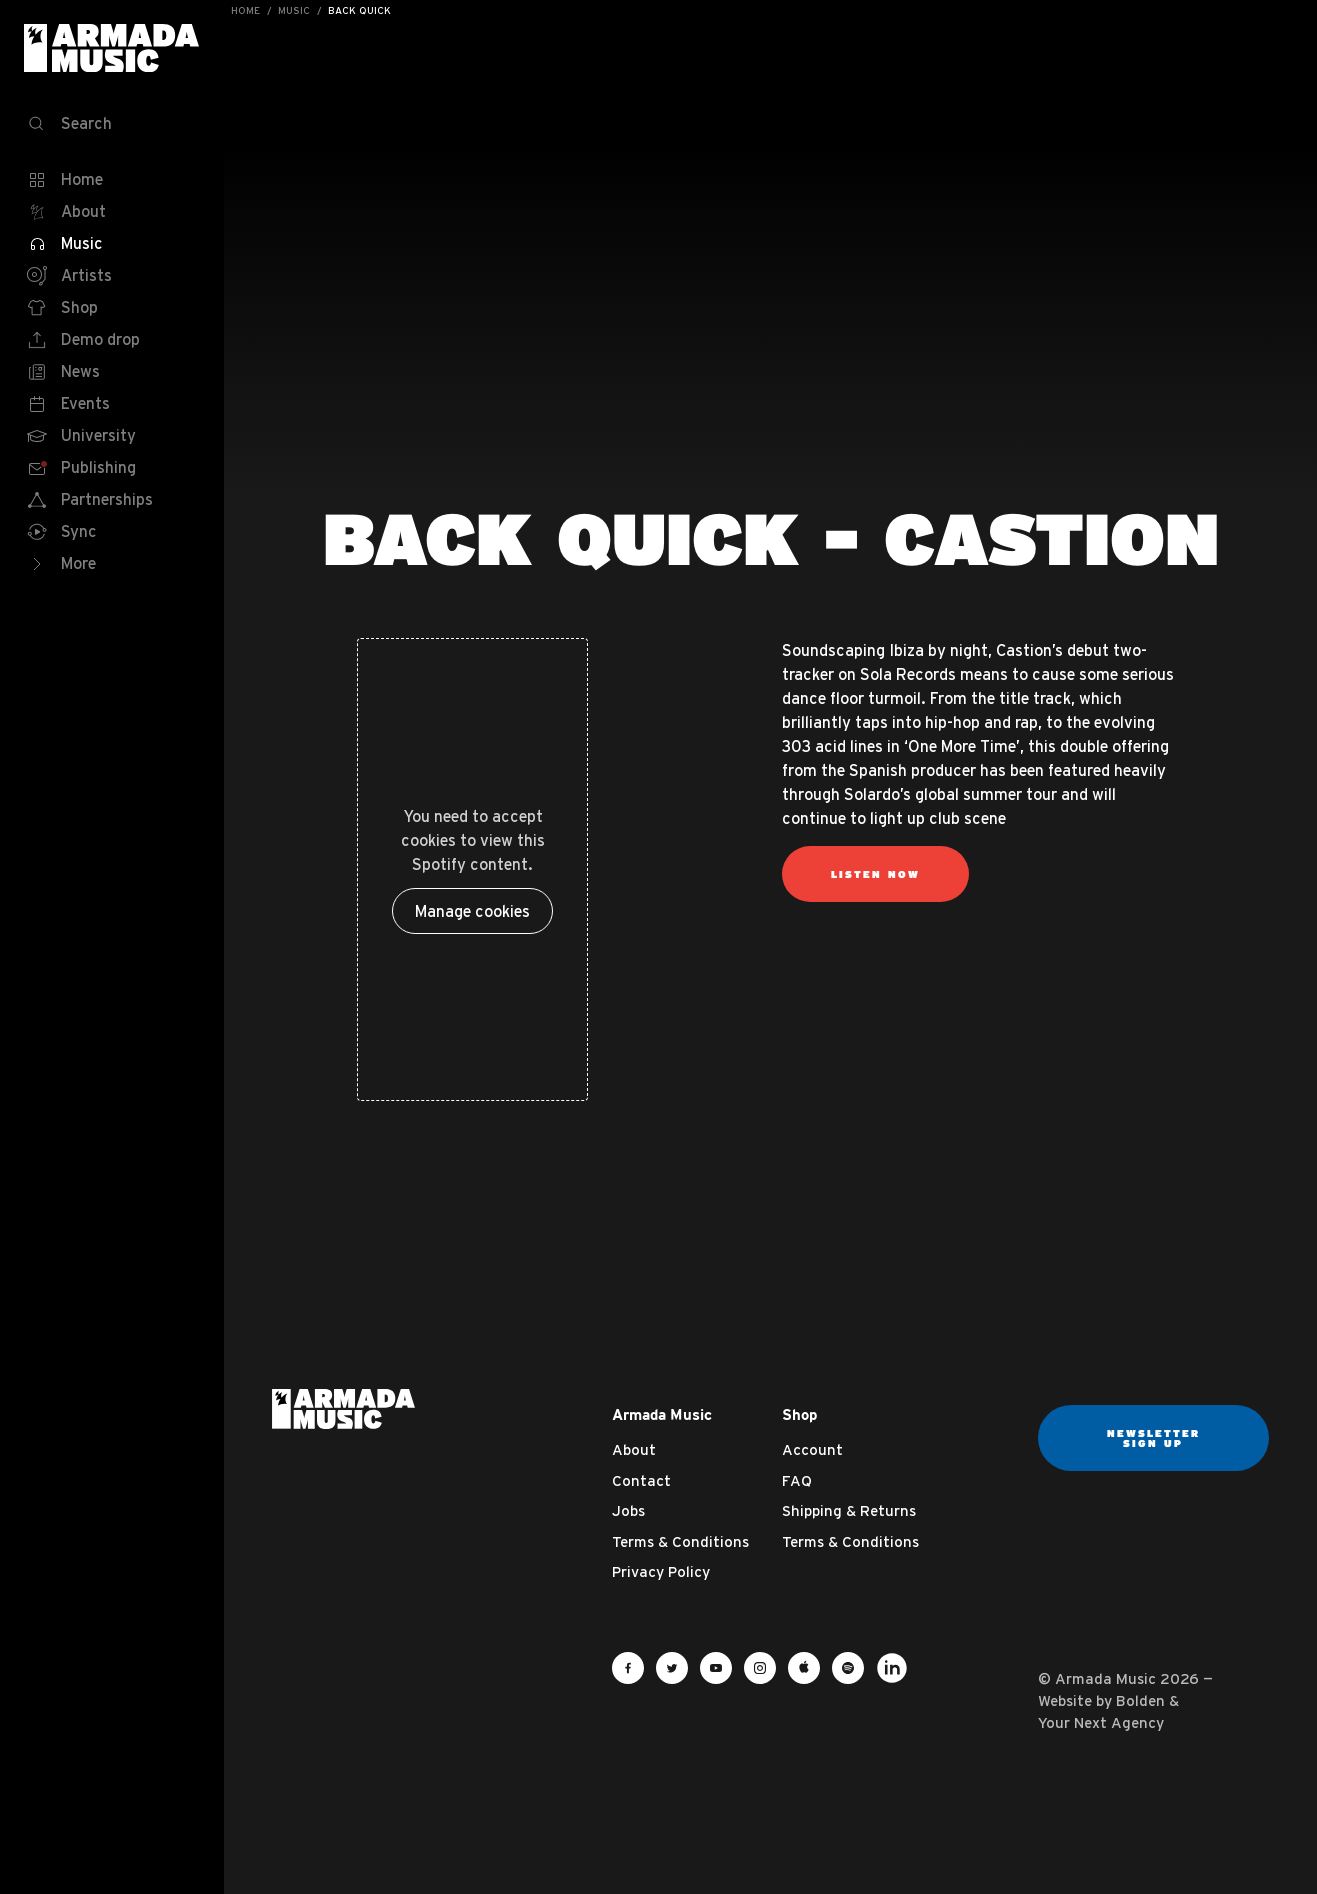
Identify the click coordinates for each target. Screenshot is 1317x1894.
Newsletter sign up (1153, 1438)
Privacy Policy (661, 1571)
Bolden (1140, 1700)
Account (812, 1449)
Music (294, 10)
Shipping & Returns (849, 1510)
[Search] (112, 124)
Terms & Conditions (680, 1541)
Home (245, 10)
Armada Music (112, 48)
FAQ (797, 1480)
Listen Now (875, 874)
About (634, 1449)
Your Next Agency (1101, 1722)
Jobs (628, 1510)
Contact (641, 1480)
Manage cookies (472, 911)
